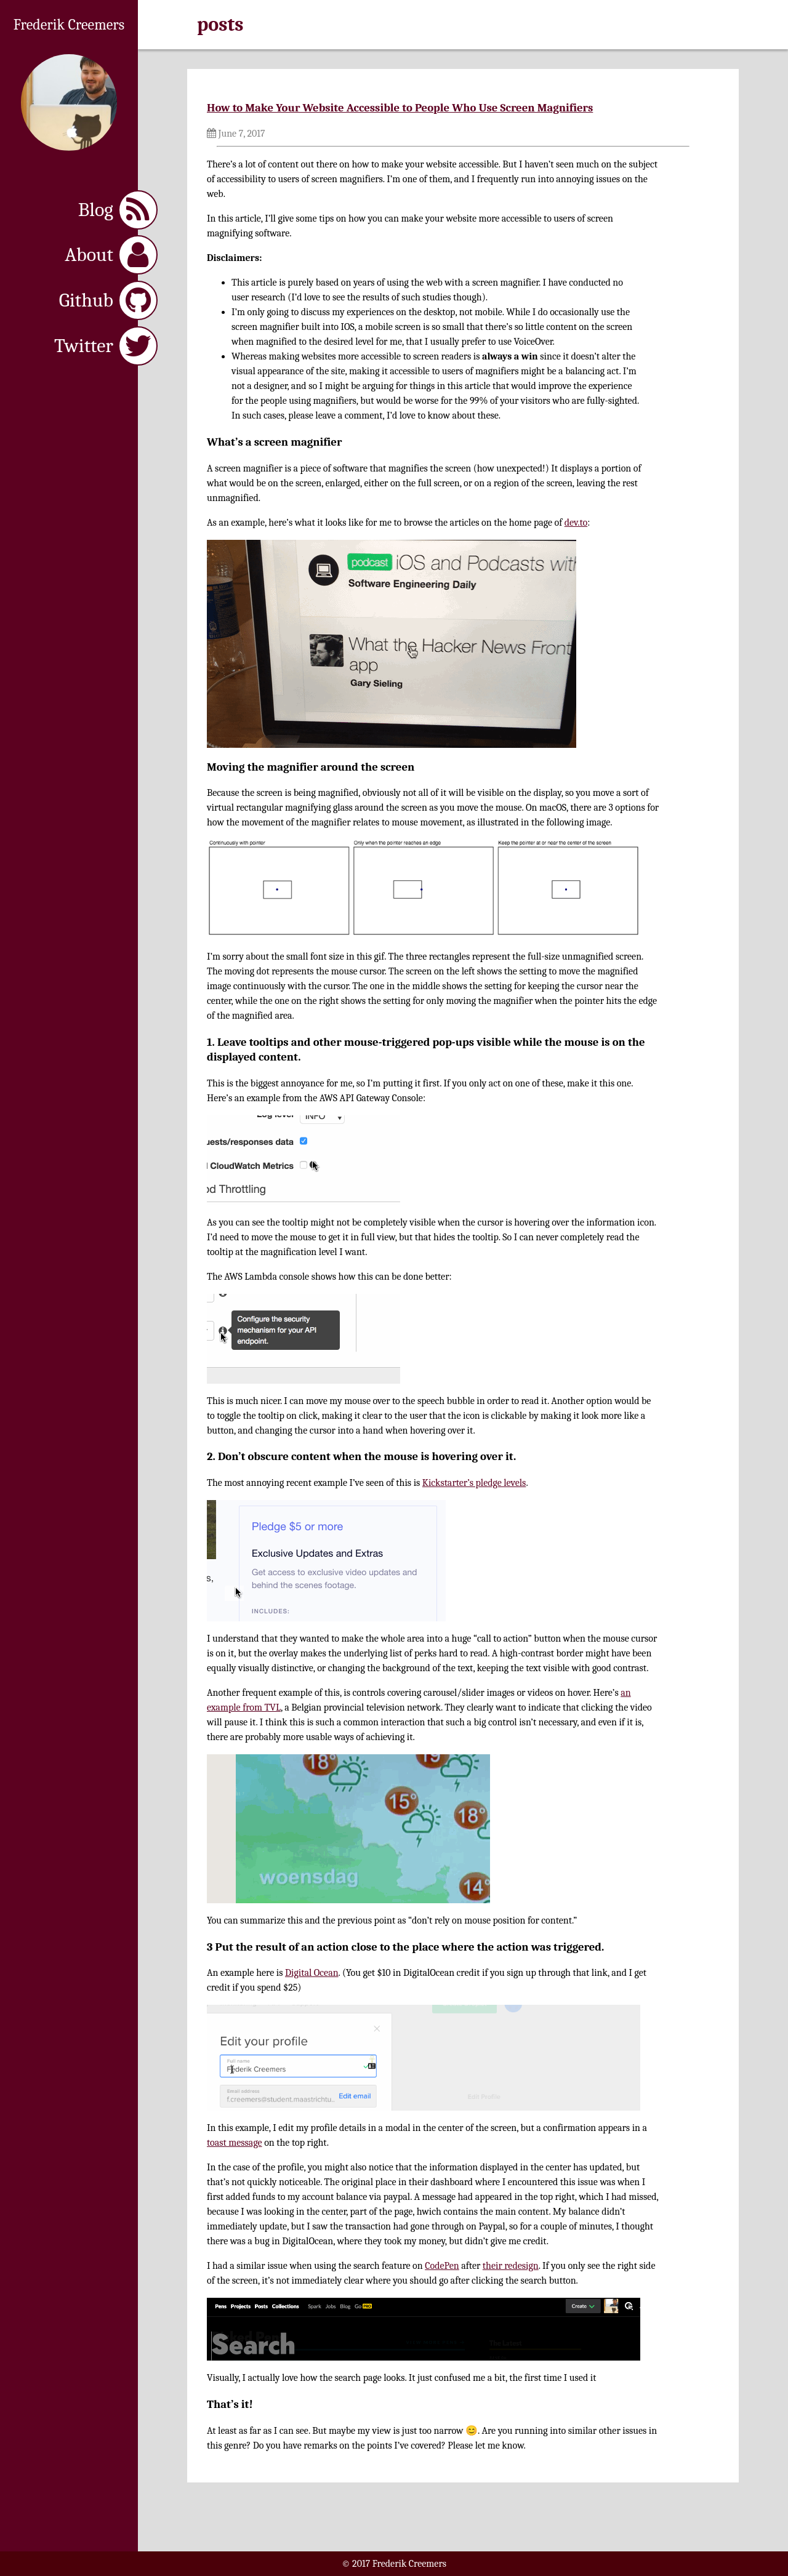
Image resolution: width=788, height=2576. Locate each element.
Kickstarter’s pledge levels (474, 1482)
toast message (234, 2142)
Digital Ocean (312, 1972)
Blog (118, 210)
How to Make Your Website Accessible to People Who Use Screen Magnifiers (400, 107)
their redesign (511, 2265)
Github (108, 300)
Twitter (106, 346)
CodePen (442, 2265)
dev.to (576, 522)
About (111, 255)
